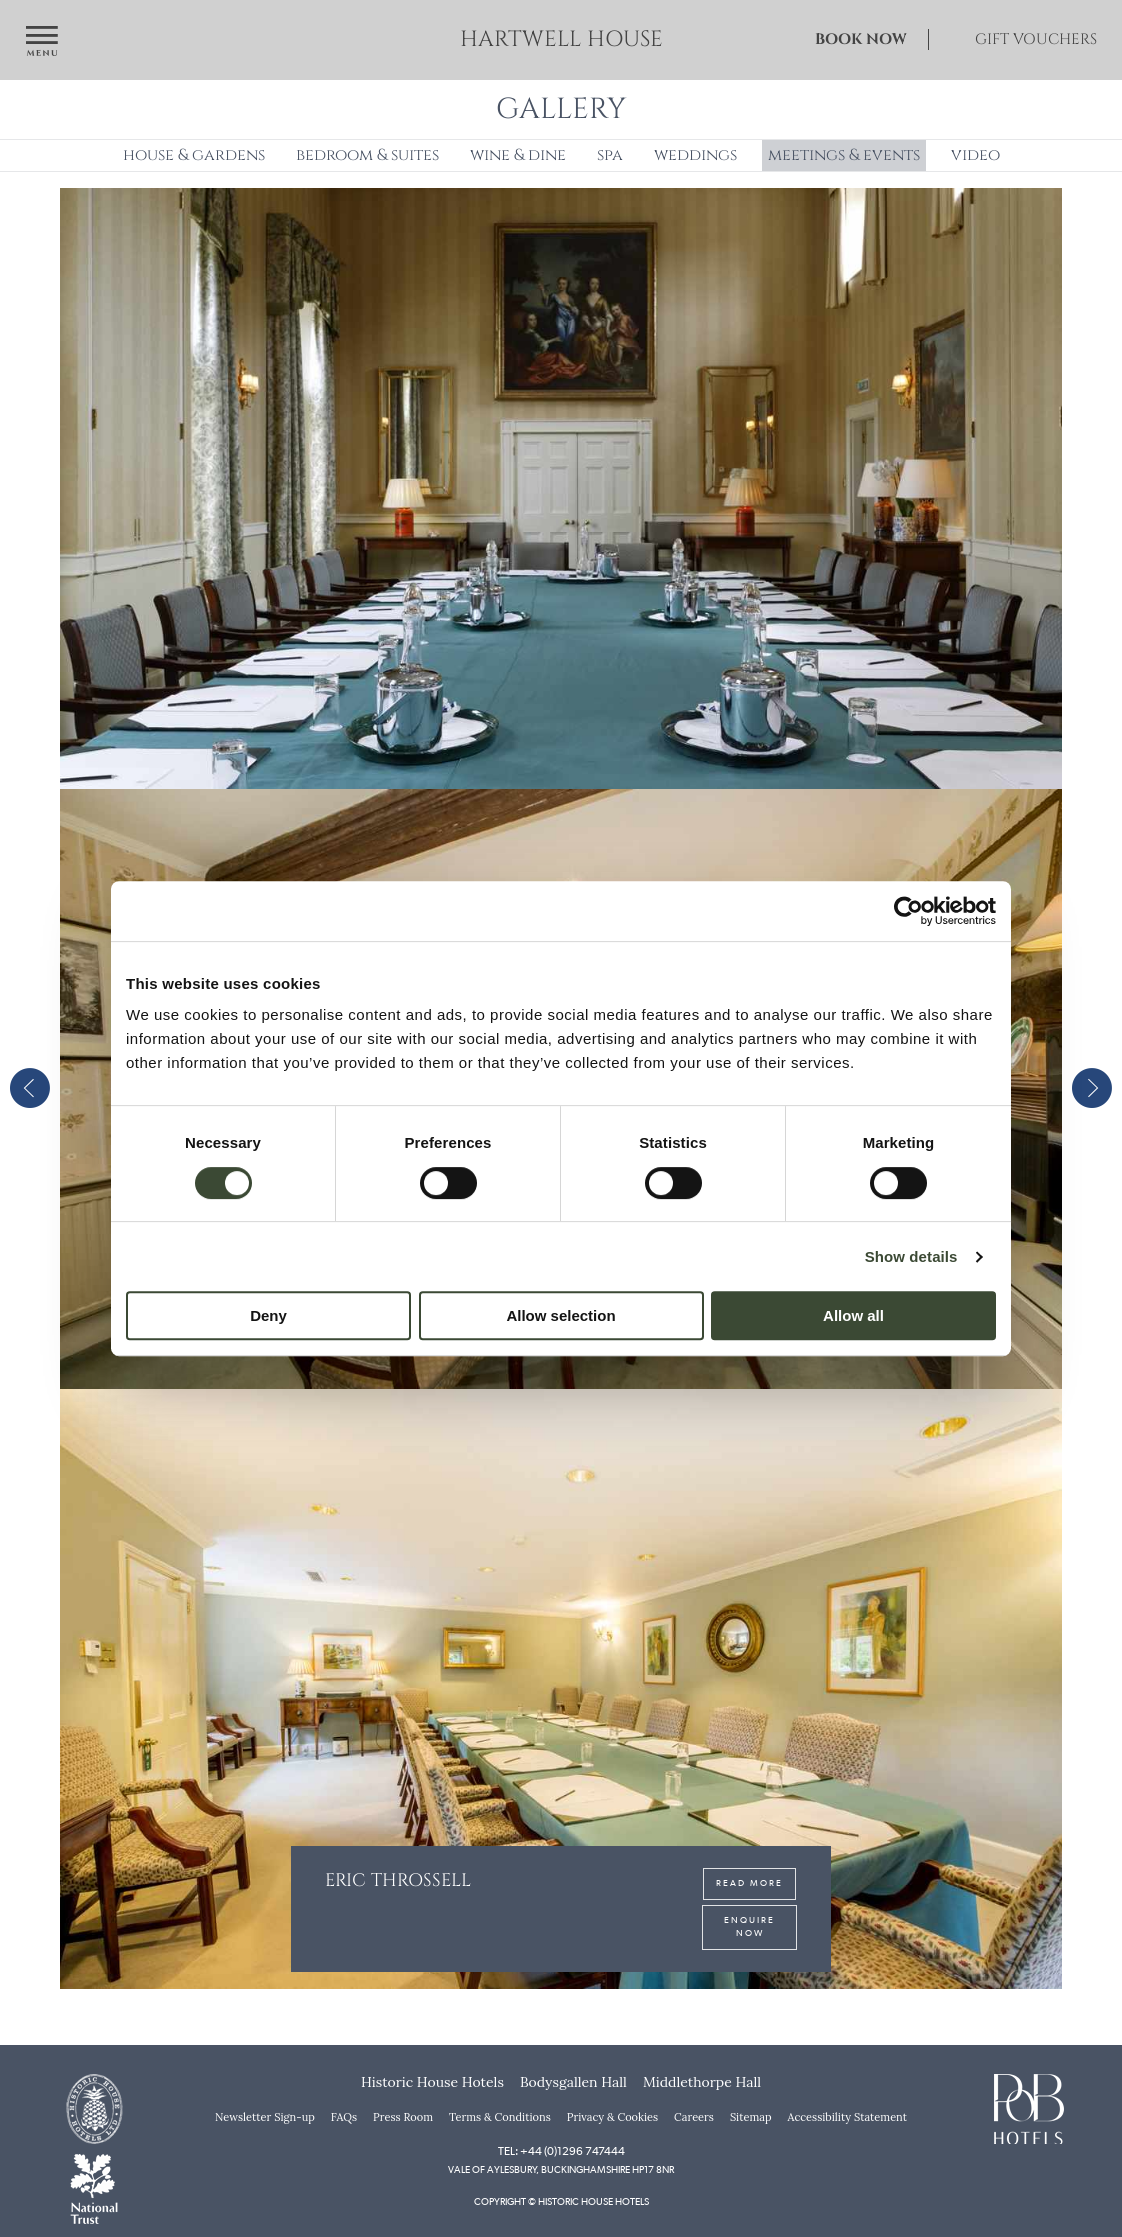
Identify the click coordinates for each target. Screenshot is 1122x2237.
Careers (694, 2117)
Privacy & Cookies (612, 2117)
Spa (610, 155)
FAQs (344, 2117)
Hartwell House (561, 39)
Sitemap (751, 2117)
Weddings (695, 155)
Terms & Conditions (500, 2117)
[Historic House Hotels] (94, 2107)
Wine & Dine (518, 155)
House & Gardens (194, 155)
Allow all (853, 1315)
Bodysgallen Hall (573, 2082)
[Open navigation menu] (42, 42)
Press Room (403, 2117)
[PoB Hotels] (1029, 2107)
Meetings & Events (844, 155)
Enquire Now (749, 1913)
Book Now (861, 39)
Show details (911, 1256)
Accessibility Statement (847, 2117)
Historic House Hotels (432, 2082)
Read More (749, 1870)
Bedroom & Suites (367, 155)
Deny (268, 1315)
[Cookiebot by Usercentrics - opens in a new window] (908, 911)
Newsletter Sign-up (265, 2117)
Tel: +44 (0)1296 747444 (561, 2151)
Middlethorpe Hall (702, 2082)
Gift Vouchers (1036, 39)
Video (975, 155)
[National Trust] (94, 2187)
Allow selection (560, 1315)
